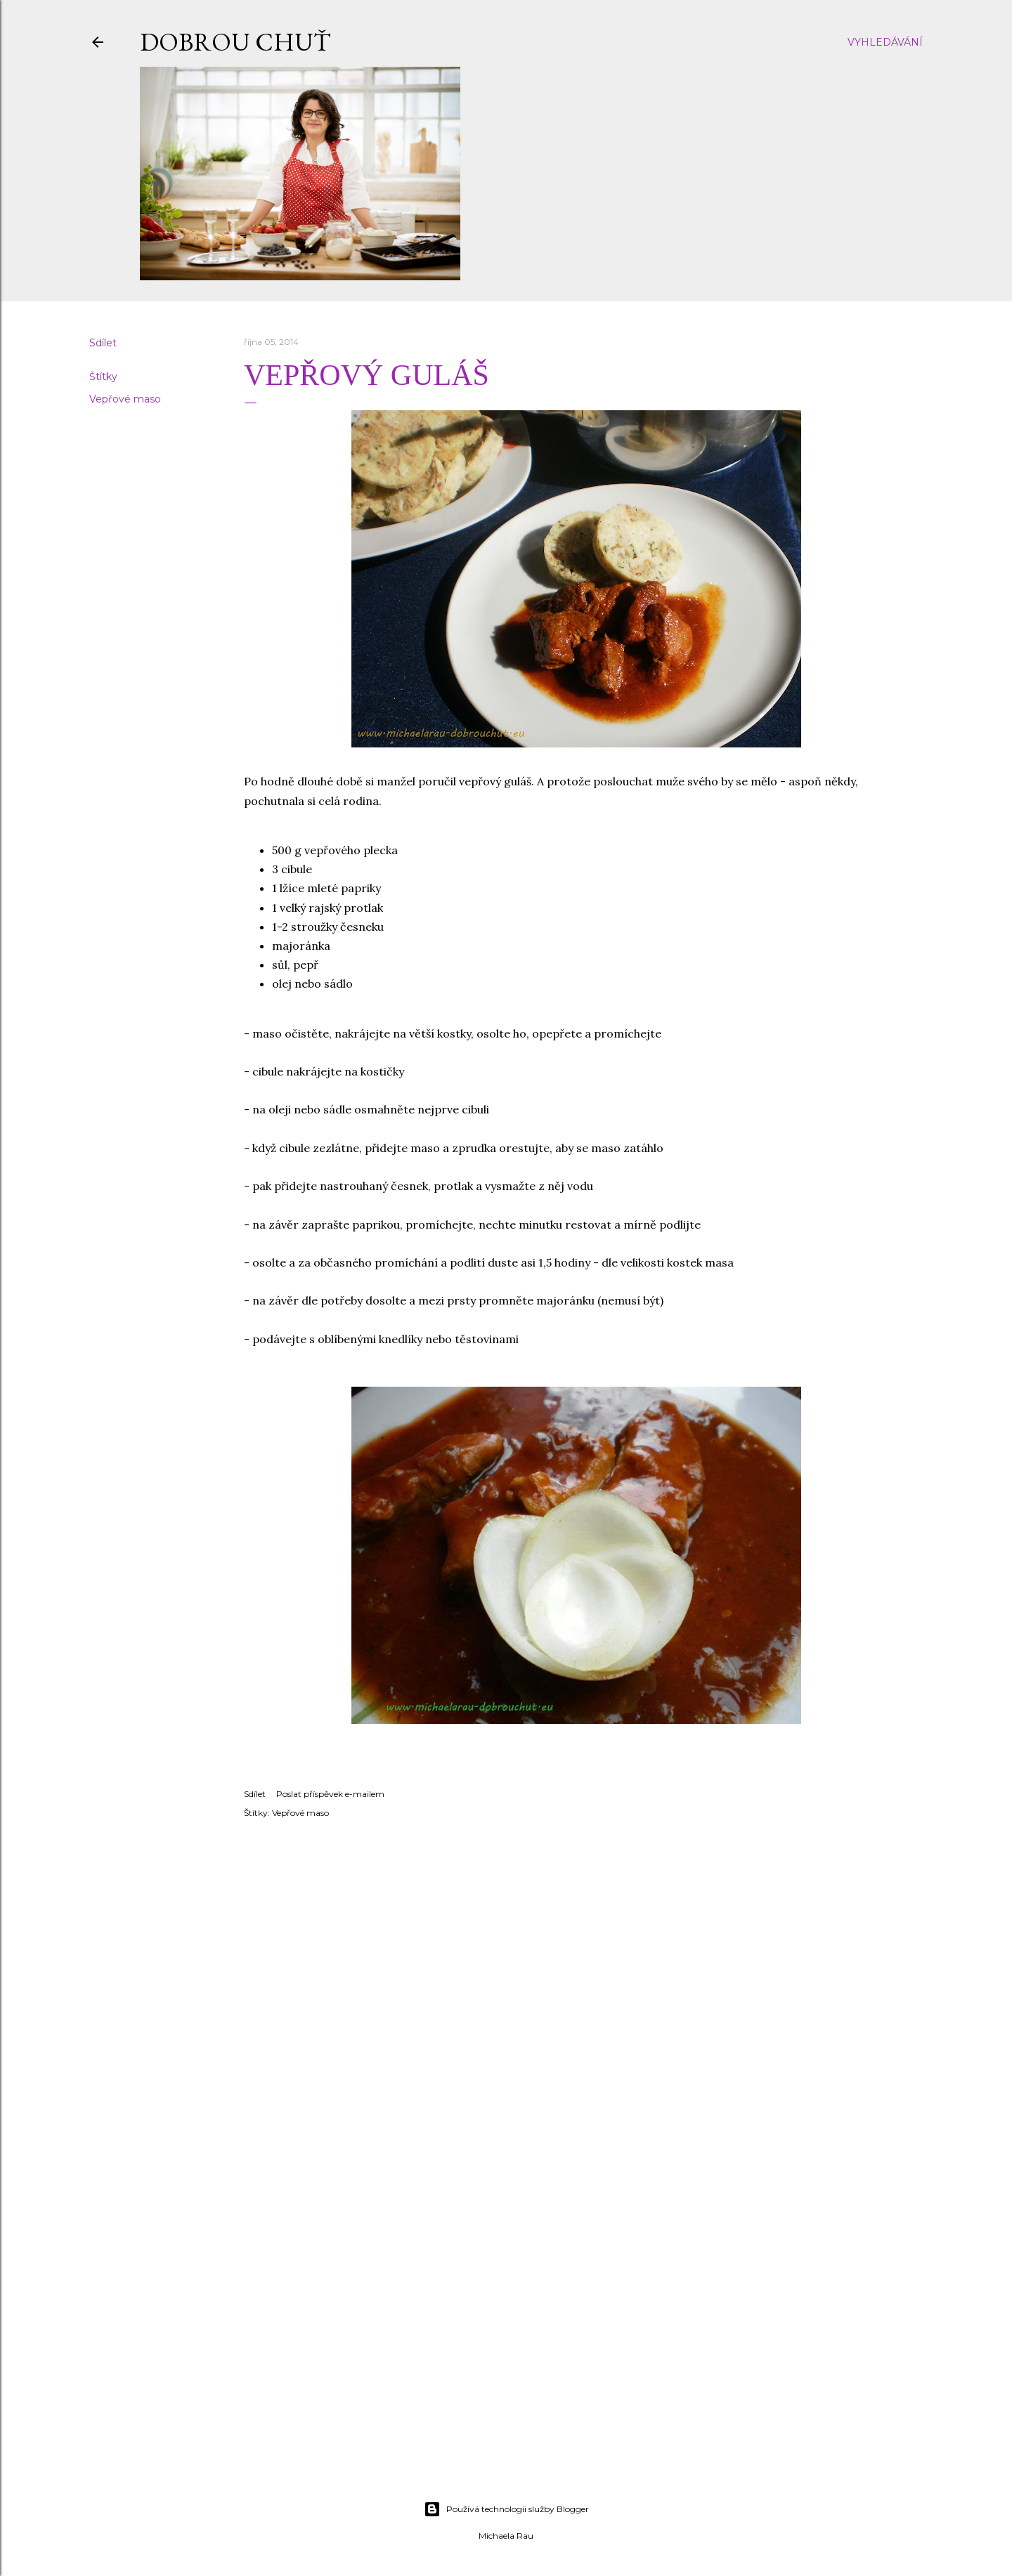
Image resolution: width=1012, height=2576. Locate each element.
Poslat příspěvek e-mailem (330, 1794)
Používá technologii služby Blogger (506, 2509)
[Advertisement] (506, 2367)
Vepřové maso (125, 399)
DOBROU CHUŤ (235, 41)
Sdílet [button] (103, 342)
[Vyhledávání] (885, 42)
